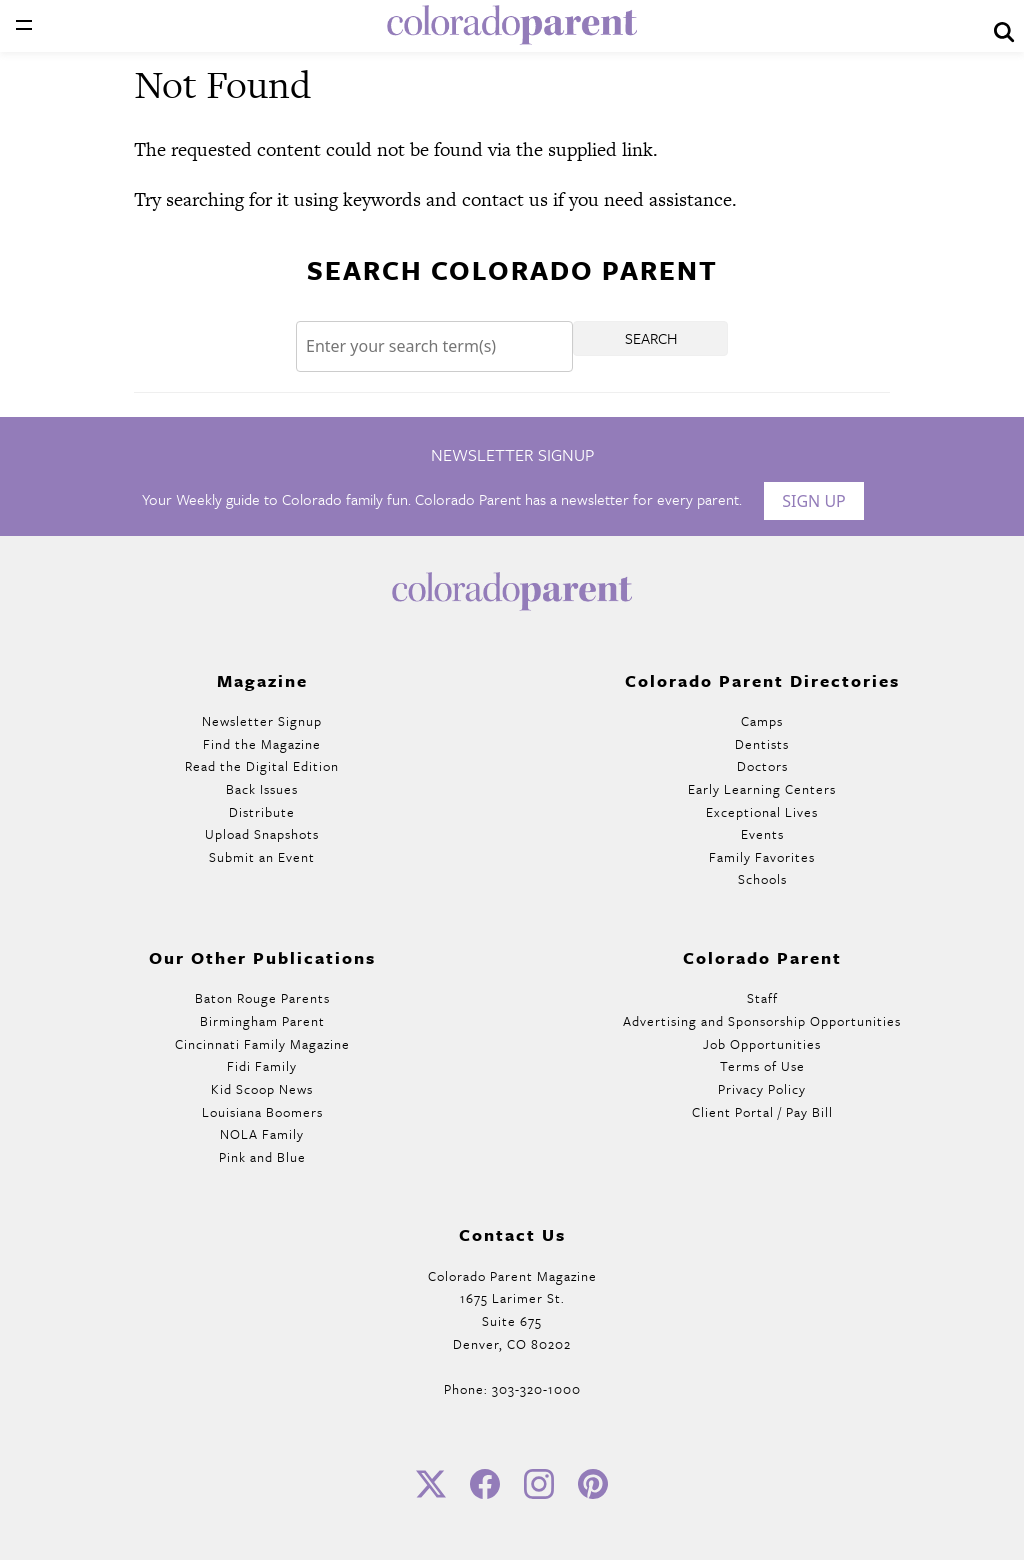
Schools (762, 879)
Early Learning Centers (762, 789)
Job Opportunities (762, 1044)
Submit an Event (262, 857)
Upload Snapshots (262, 834)
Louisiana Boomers (262, 1112)
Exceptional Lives (762, 812)
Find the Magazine (262, 744)
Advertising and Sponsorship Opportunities (762, 1021)
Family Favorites (762, 857)
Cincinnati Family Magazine (262, 1044)
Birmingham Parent (262, 1021)
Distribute (262, 812)
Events (762, 834)
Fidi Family (262, 1066)
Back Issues (262, 789)
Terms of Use (762, 1066)
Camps (762, 721)
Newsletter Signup (262, 721)
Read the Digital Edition (262, 766)
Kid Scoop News (262, 1089)
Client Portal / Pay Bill (762, 1112)
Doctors (762, 766)
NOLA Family (262, 1134)
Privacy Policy (762, 1089)
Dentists (762, 744)
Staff (762, 998)
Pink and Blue (262, 1157)
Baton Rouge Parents (262, 998)
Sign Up (814, 501)
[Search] (434, 346)
